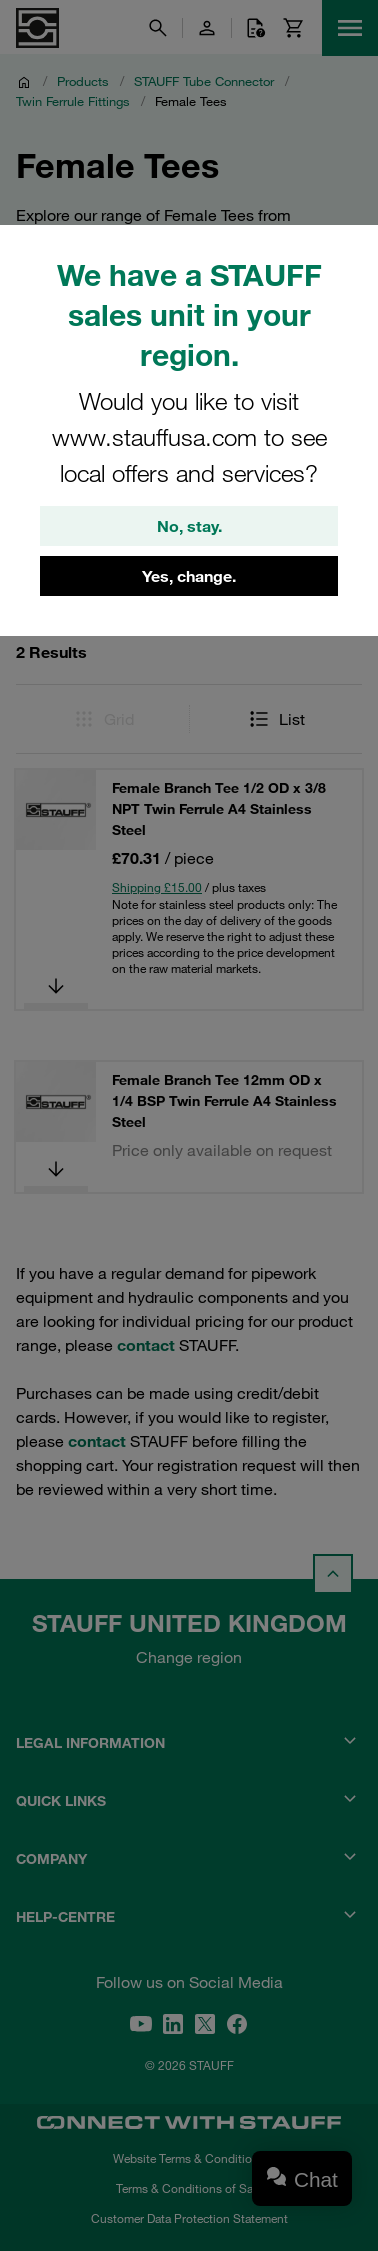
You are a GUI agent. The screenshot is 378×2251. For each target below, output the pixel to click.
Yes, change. (189, 576)
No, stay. (189, 526)
